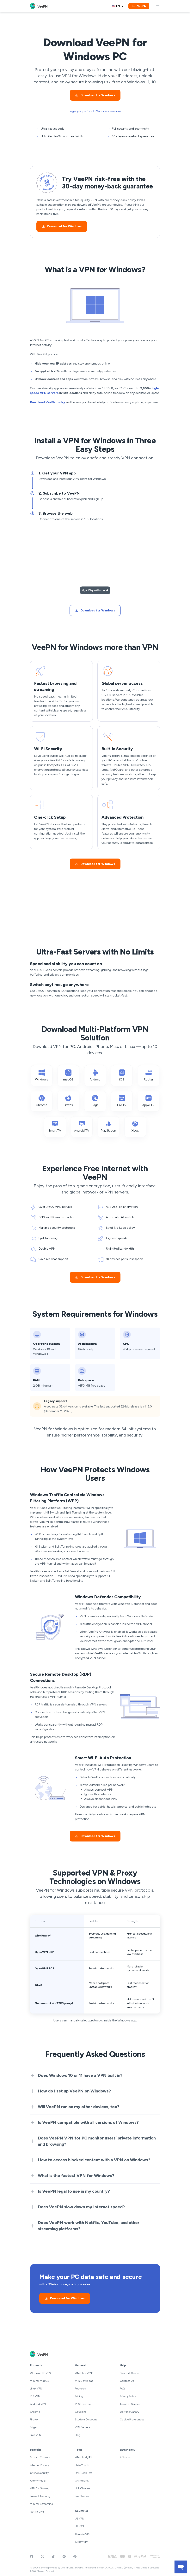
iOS (122, 1075)
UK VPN (79, 2526)
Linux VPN (36, 2388)
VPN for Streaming (41, 2504)
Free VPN (35, 2435)
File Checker (82, 2496)
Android (95, 1075)
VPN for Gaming (40, 2488)
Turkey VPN (82, 2541)
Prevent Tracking (40, 2496)
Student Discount (86, 2419)
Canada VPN (82, 2534)
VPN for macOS (39, 2381)
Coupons (80, 2411)
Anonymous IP (38, 2480)
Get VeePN (139, 6)
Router (148, 1075)
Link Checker (83, 2488)
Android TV (81, 1126)
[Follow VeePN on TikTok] (53, 2556)
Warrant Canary (129, 2411)
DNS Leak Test (84, 2473)
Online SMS (82, 2480)
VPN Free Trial (83, 2404)
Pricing (79, 2396)
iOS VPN (35, 2396)
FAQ (122, 2388)
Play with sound (95, 590)
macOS (68, 1075)
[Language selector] (118, 6)
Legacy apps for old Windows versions (95, 111)
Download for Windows (95, 95)
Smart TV (55, 1126)
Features (80, 2388)
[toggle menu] (158, 6)
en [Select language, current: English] (118, 6)
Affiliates (125, 2457)
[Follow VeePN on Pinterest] (75, 2556)
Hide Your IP (82, 2465)
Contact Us (127, 2381)
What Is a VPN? (84, 2373)
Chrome (41, 1101)
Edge (95, 1101)
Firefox (68, 1101)
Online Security (39, 2473)
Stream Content (40, 2457)
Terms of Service (130, 2404)
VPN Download (84, 2381)
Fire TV (121, 1101)
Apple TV (148, 1101)
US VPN (79, 2518)
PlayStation (108, 1126)
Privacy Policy (128, 2396)
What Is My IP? (83, 2457)
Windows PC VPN (40, 2373)
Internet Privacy (39, 2465)
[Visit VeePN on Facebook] (31, 2556)
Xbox (135, 1126)
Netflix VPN (37, 2511)
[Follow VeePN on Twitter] (42, 2556)
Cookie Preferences (132, 2419)
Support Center (130, 2373)
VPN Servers (82, 2427)
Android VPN (38, 2404)
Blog (78, 2435)
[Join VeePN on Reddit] (64, 2556)
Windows (41, 1075)
